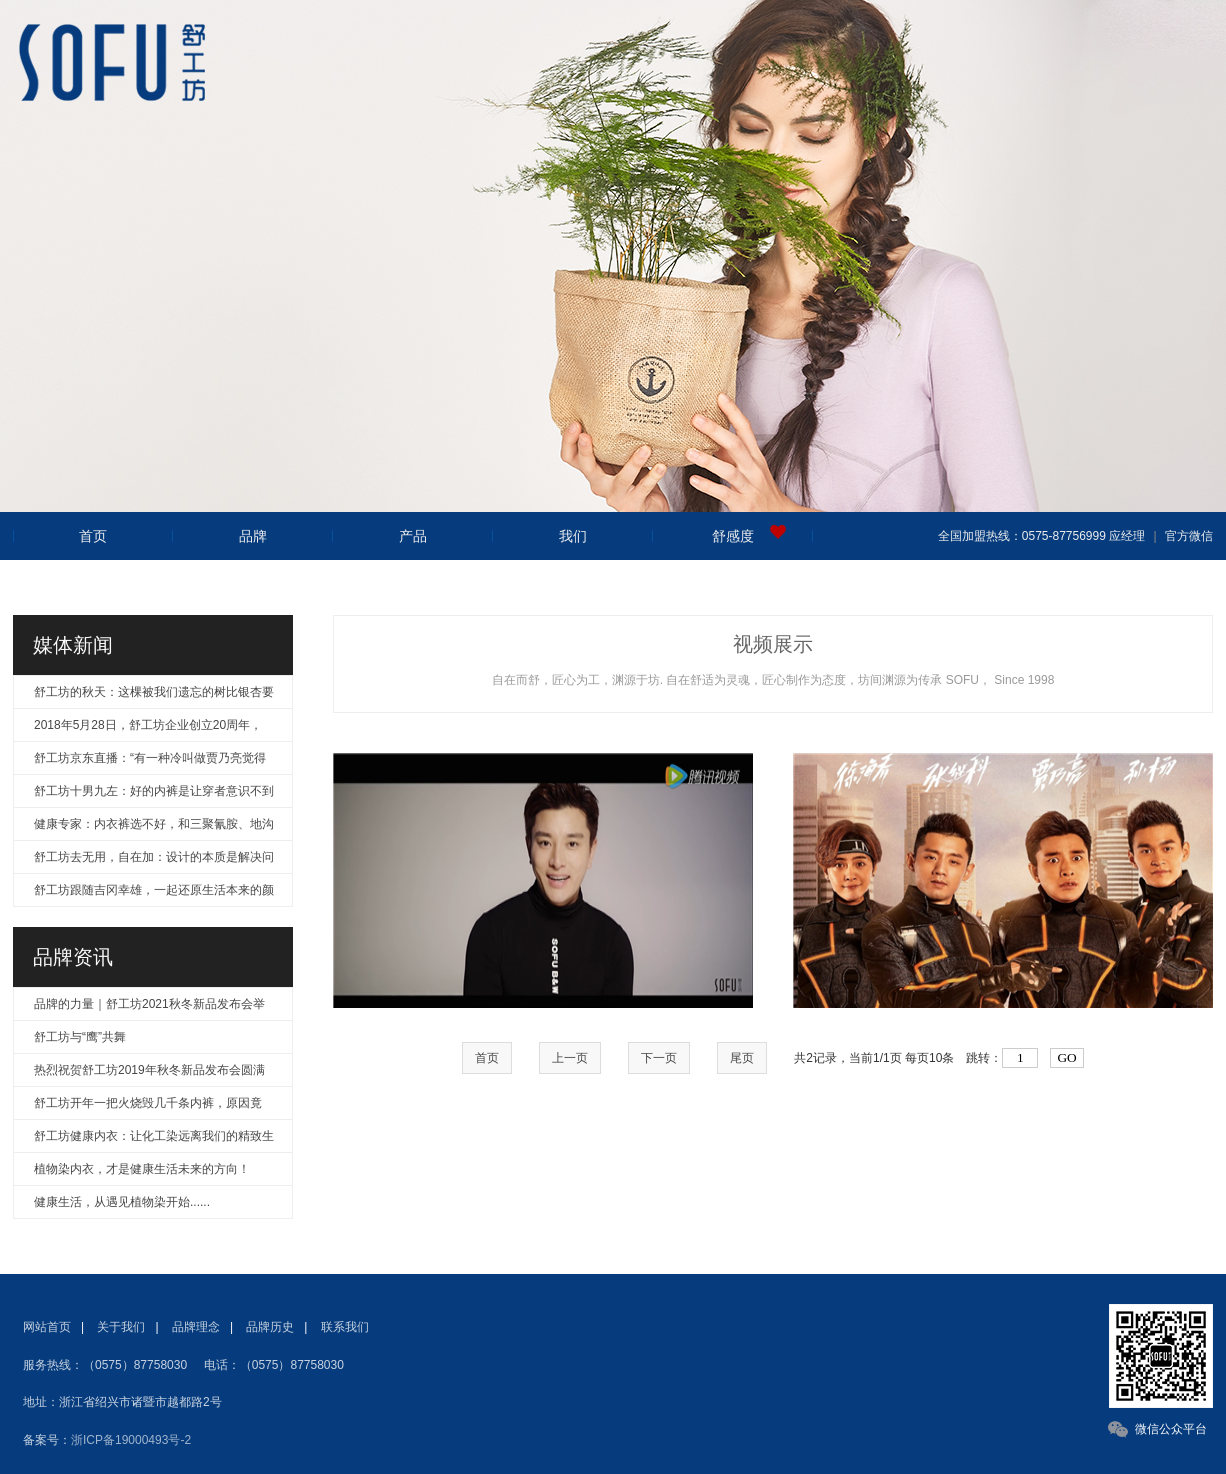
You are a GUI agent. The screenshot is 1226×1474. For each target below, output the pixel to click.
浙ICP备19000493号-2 (131, 1440)
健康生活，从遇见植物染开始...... (122, 1202)
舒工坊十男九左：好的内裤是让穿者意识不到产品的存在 (154, 795)
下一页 (659, 1058)
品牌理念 (196, 1327)
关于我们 (121, 1327)
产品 (413, 536)
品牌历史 (270, 1327)
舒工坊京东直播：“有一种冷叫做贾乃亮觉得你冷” (150, 762)
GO (1066, 1057)
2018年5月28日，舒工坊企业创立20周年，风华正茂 (148, 729)
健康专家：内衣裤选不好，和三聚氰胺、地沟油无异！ (154, 828)
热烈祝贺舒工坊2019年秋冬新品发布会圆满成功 (149, 1074)
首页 (93, 536)
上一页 (570, 1058)
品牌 (253, 536)
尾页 (742, 1058)
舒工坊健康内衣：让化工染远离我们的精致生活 (154, 1140)
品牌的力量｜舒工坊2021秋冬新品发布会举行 (149, 1008)
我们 (573, 536)
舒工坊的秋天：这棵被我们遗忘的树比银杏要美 (154, 696)
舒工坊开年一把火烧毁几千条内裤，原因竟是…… (148, 1107)
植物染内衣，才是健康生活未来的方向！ (142, 1169)
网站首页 (47, 1327)
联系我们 (345, 1327)
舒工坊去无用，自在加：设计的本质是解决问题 (154, 861)
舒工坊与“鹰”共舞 (80, 1037)
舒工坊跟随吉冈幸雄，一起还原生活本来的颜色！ (154, 894)
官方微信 (1186, 536)
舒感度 (733, 536)
